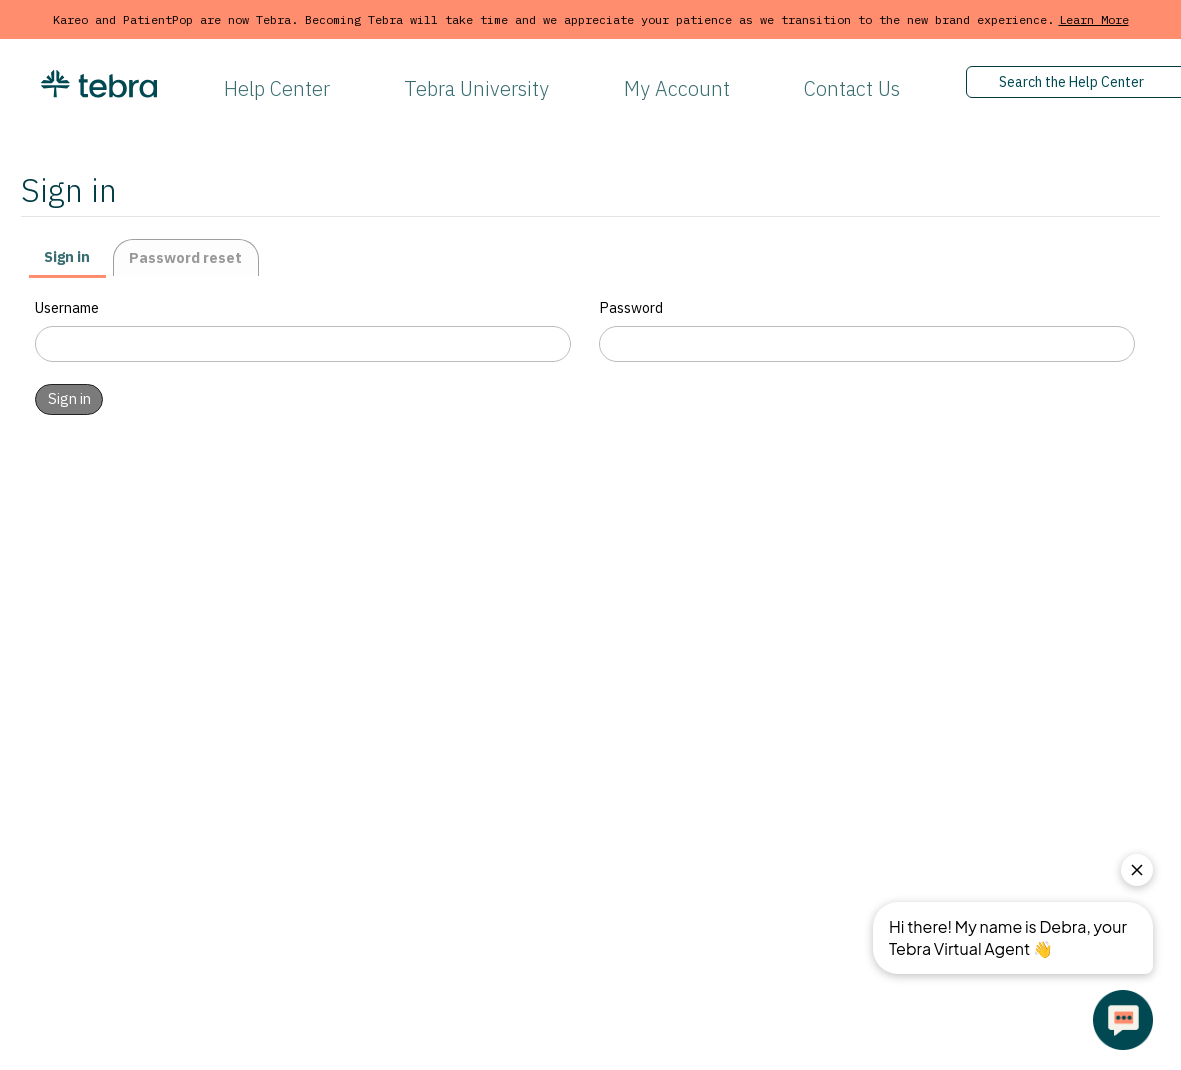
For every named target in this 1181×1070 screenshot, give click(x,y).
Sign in (67, 256)
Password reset (185, 257)
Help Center (277, 88)
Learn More (1094, 19)
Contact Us (852, 88)
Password (631, 307)
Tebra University (476, 88)
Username (67, 307)
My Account (677, 88)
